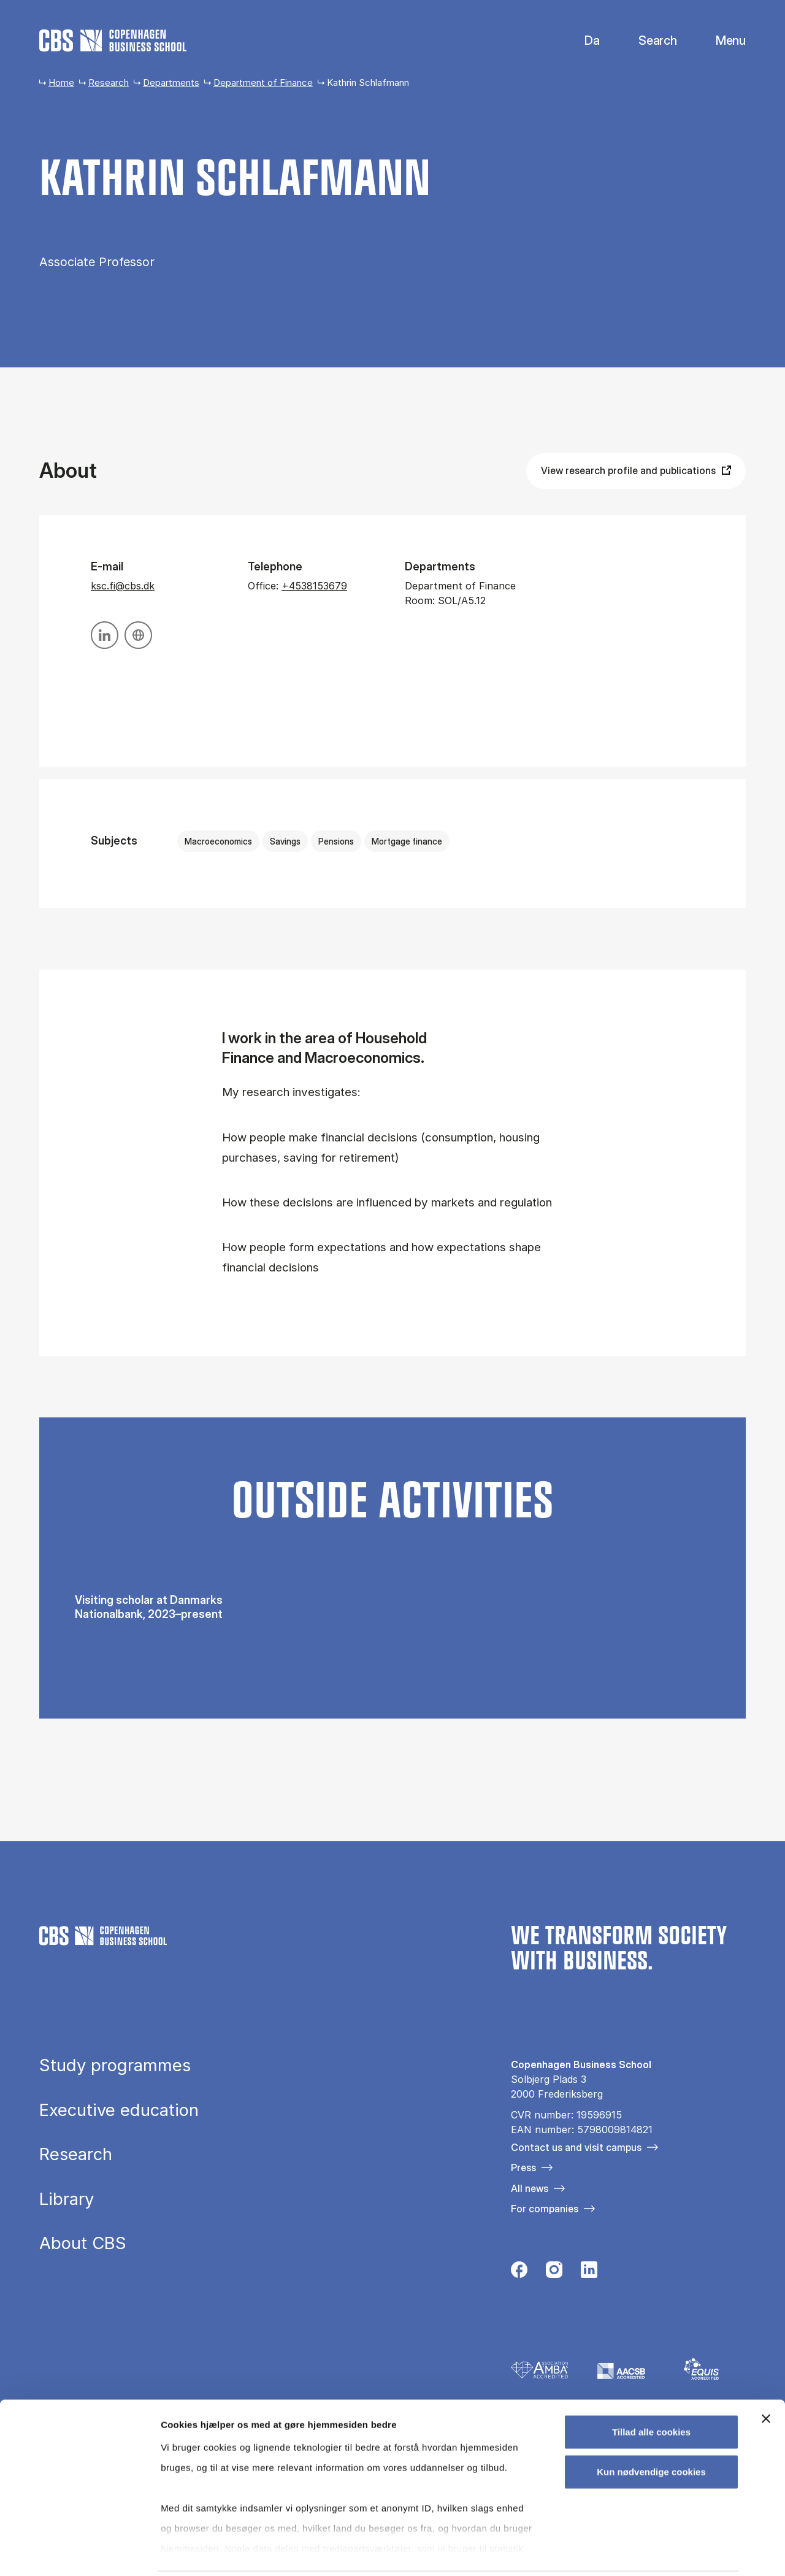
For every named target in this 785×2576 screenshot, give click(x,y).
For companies (544, 2208)
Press (523, 2167)
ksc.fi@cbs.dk (123, 586)
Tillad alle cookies (651, 2388)
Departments (171, 82)
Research (108, 82)
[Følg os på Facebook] (519, 2273)
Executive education (119, 2110)
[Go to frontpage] (112, 40)
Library (66, 2199)
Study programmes (115, 2065)
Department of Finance (263, 82)
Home (61, 82)
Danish (582, 40)
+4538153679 (314, 586)
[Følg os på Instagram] (554, 2273)
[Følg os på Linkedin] (589, 2273)
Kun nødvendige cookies (651, 2428)
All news (529, 2188)
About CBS (82, 2243)
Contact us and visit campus (576, 2147)
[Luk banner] (766, 2375)
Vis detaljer (637, 2552)
